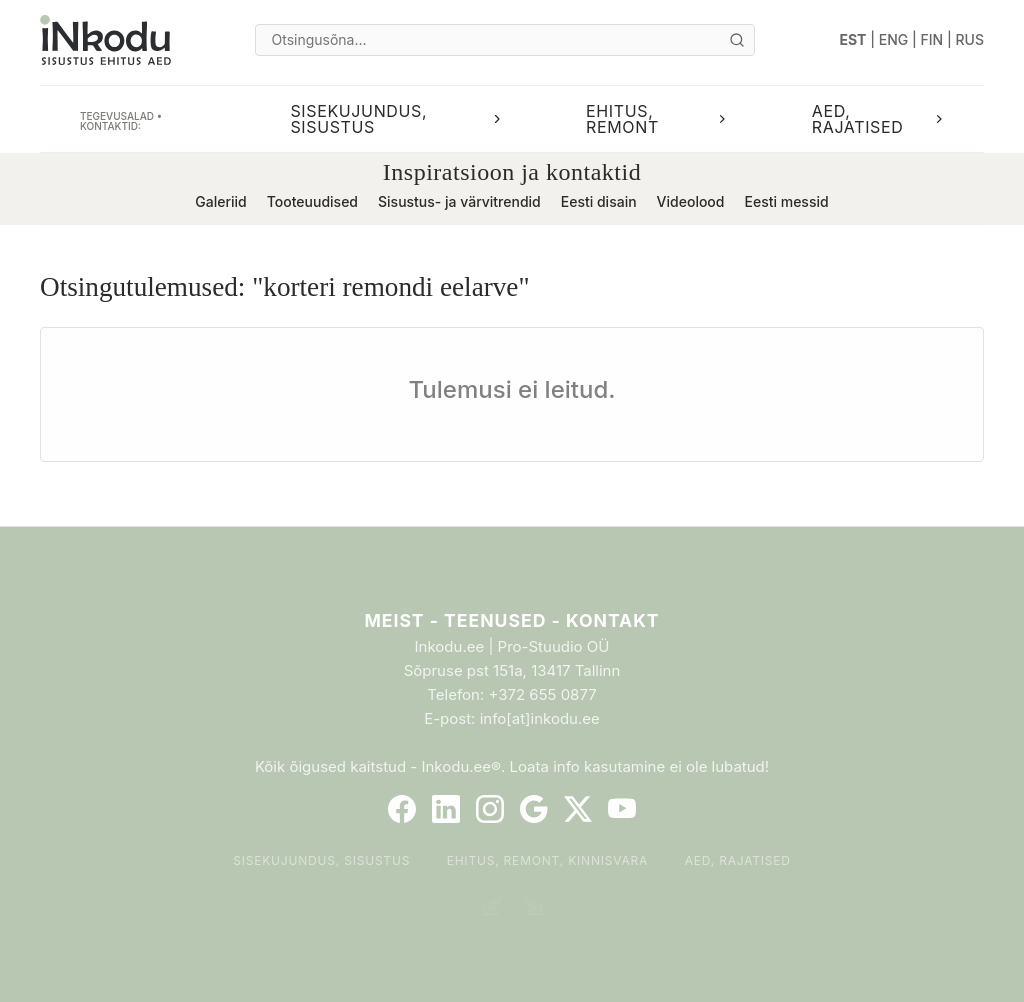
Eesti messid (786, 201)
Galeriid (220, 201)
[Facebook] (402, 809)
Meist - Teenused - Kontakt (511, 620)
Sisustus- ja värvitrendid (459, 201)
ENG (894, 39)
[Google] (534, 809)
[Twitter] (578, 809)
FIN (932, 39)
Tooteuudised (312, 201)
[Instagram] (490, 809)
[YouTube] (622, 809)
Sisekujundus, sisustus (321, 860)
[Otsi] (737, 40)
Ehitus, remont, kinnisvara (548, 860)
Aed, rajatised (738, 860)
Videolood (691, 201)
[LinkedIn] (446, 809)
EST (853, 39)
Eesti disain (599, 201)
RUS (970, 39)
